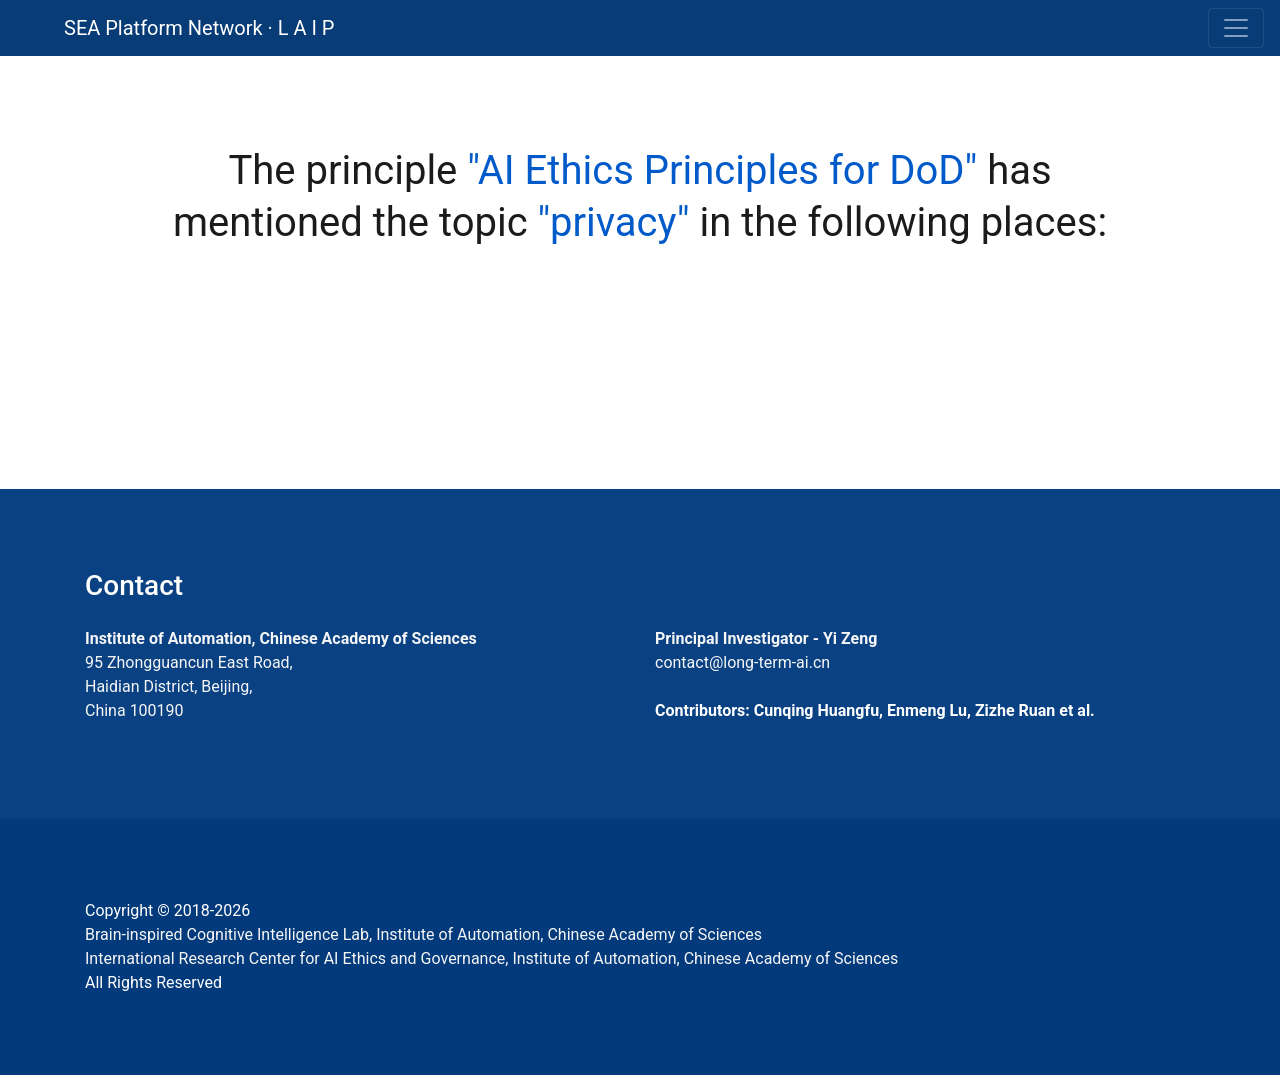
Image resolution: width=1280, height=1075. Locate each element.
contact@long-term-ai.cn (742, 662)
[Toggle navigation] (1236, 28)
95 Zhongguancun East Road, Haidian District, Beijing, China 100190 (189, 686)
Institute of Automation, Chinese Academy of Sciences (281, 638)
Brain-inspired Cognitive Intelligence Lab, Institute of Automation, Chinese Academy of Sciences (423, 934)
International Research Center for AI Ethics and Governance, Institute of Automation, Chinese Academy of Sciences (491, 958)
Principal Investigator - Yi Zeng (766, 638)
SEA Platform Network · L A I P (199, 28)
